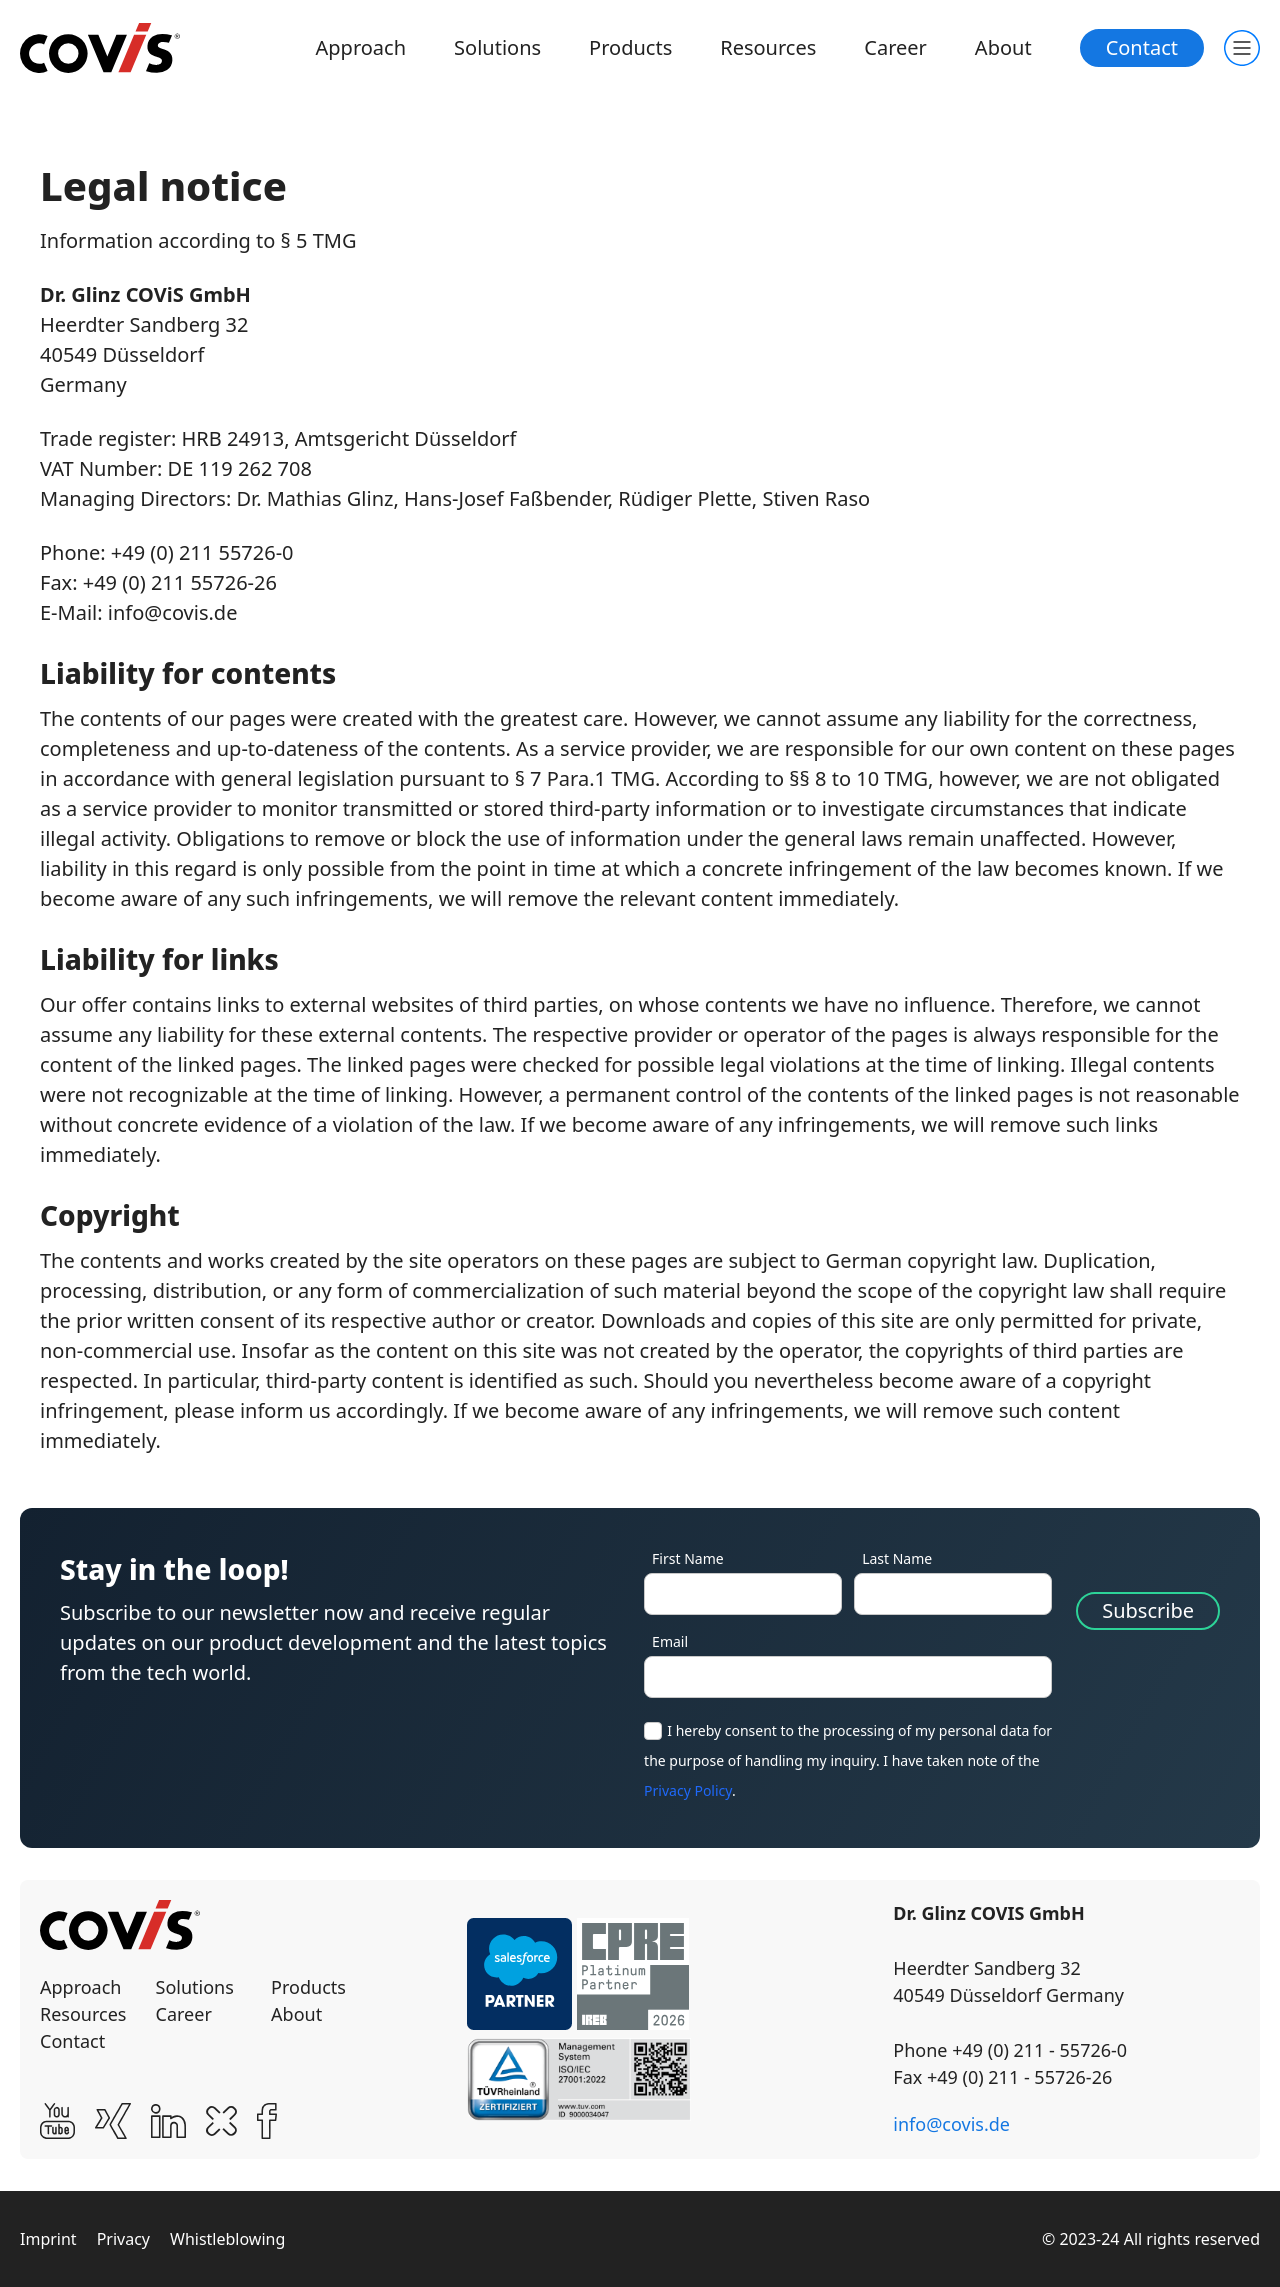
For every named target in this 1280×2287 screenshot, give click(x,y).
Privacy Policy (688, 1790)
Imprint (48, 2239)
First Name (688, 1558)
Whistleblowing (227, 2239)
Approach (361, 47)
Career (895, 47)
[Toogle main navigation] (1242, 48)
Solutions (497, 47)
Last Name (897, 1558)
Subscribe (1148, 1610)
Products (630, 47)
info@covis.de (951, 2124)
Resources (768, 47)
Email (670, 1641)
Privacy (123, 2239)
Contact (1142, 47)
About (1003, 47)
